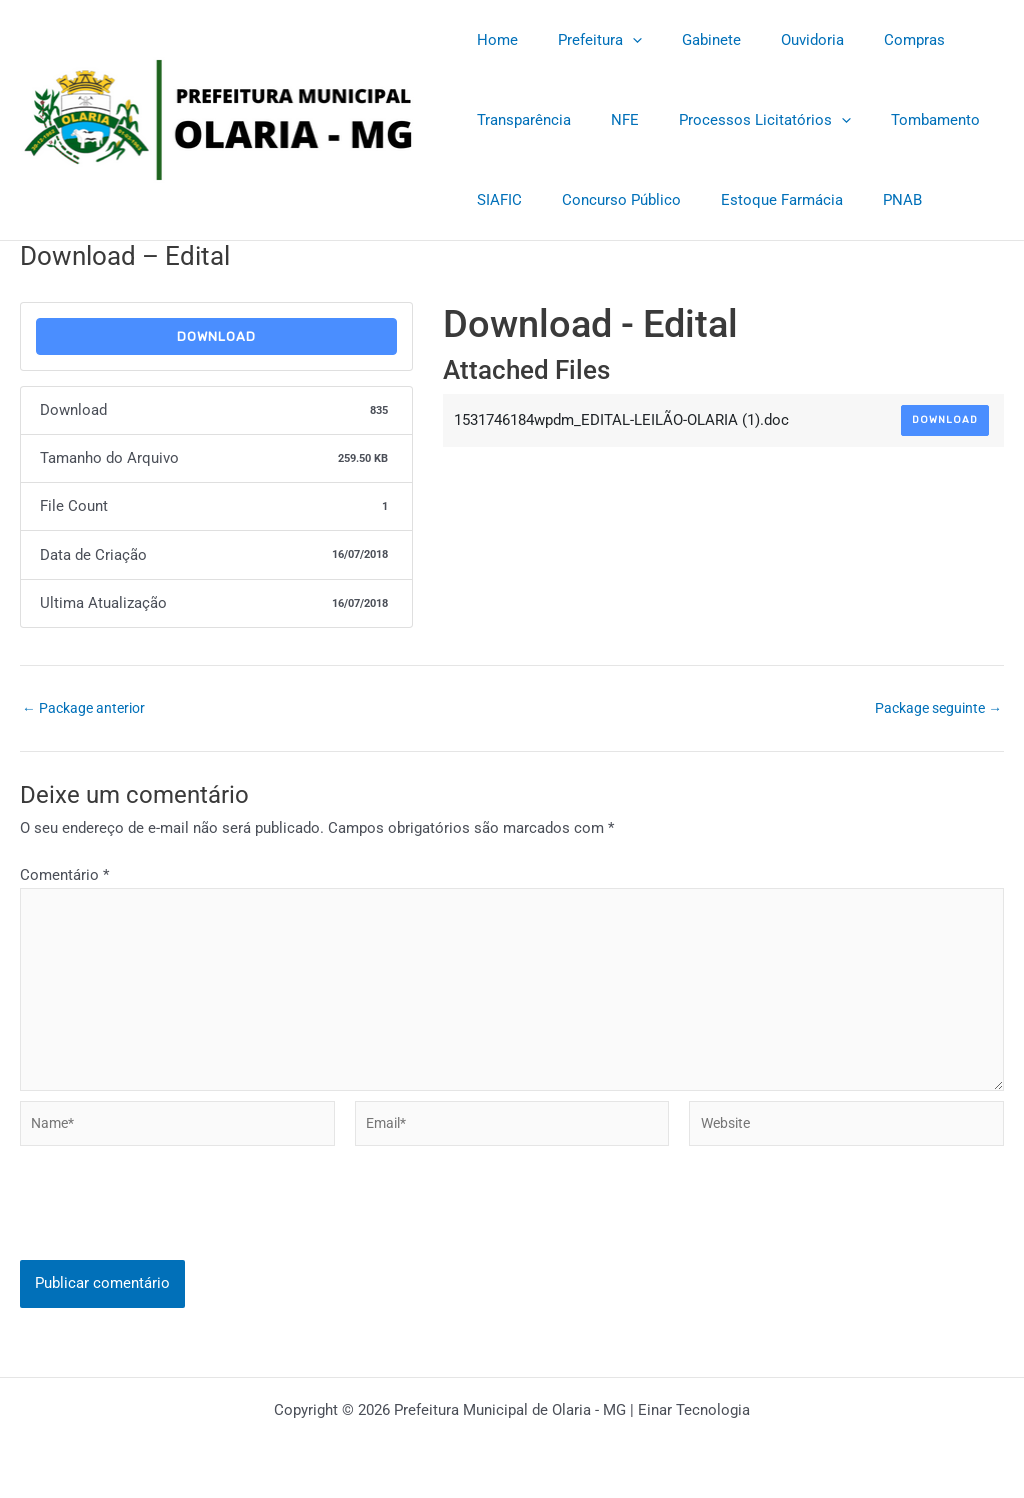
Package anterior (88, 708)
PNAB (867, 200)
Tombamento (900, 120)
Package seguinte (933, 708)
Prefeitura (585, 40)
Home (492, 40)
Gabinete (686, 40)
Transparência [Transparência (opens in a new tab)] (519, 120)
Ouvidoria (777, 40)
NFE (610, 120)
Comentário (64, 875)
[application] (617, 40)
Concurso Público (606, 200)
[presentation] (172, 1245)
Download (216, 336)
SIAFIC (494, 200)
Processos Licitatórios (740, 120)
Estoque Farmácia (757, 200)
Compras (869, 40)
